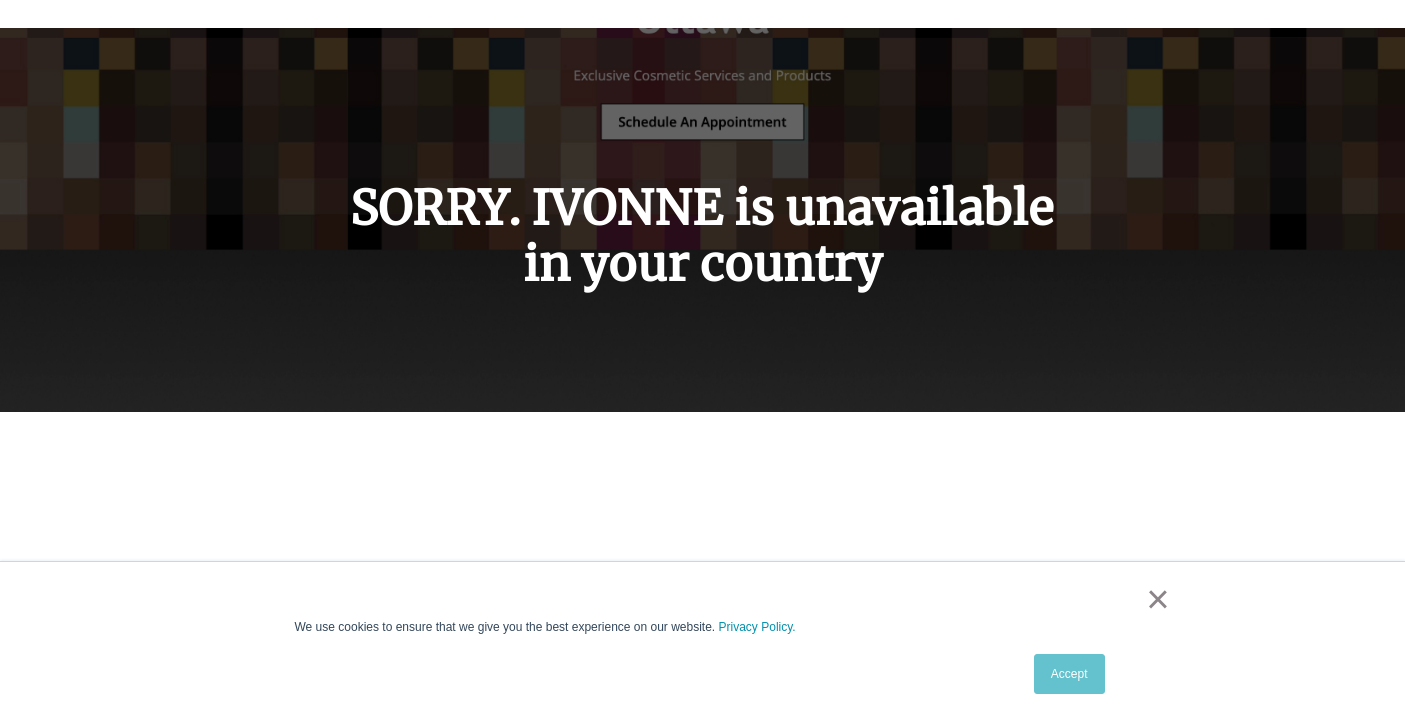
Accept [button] (1069, 674)
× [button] (1157, 599)
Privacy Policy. (757, 627)
